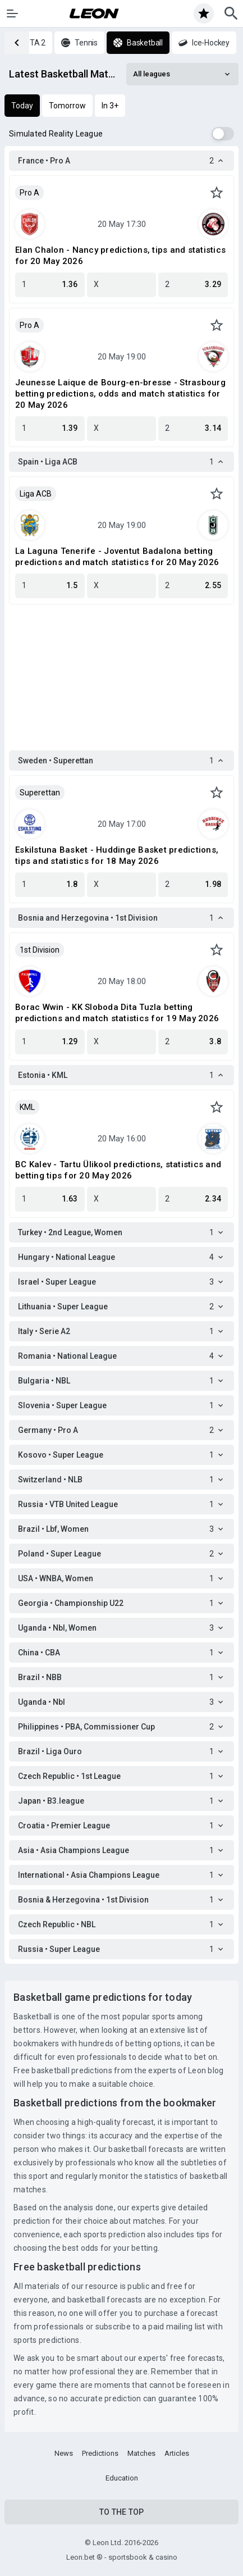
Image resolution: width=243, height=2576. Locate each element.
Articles (176, 2453)
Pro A (29, 192)
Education (122, 2478)
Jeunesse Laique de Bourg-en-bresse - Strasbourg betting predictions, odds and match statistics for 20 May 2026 (120, 393)
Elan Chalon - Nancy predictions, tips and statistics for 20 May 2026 (120, 255)
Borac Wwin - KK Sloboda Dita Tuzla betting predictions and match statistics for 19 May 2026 (117, 1012)
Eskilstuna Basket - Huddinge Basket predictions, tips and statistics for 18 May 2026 (116, 855)
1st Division (39, 949)
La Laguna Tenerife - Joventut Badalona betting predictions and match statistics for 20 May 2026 (117, 556)
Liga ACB (36, 493)
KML (27, 1107)
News (63, 2453)
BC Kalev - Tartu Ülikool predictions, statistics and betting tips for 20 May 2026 (118, 1170)
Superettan (40, 792)
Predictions (100, 2453)
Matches (141, 2453)
